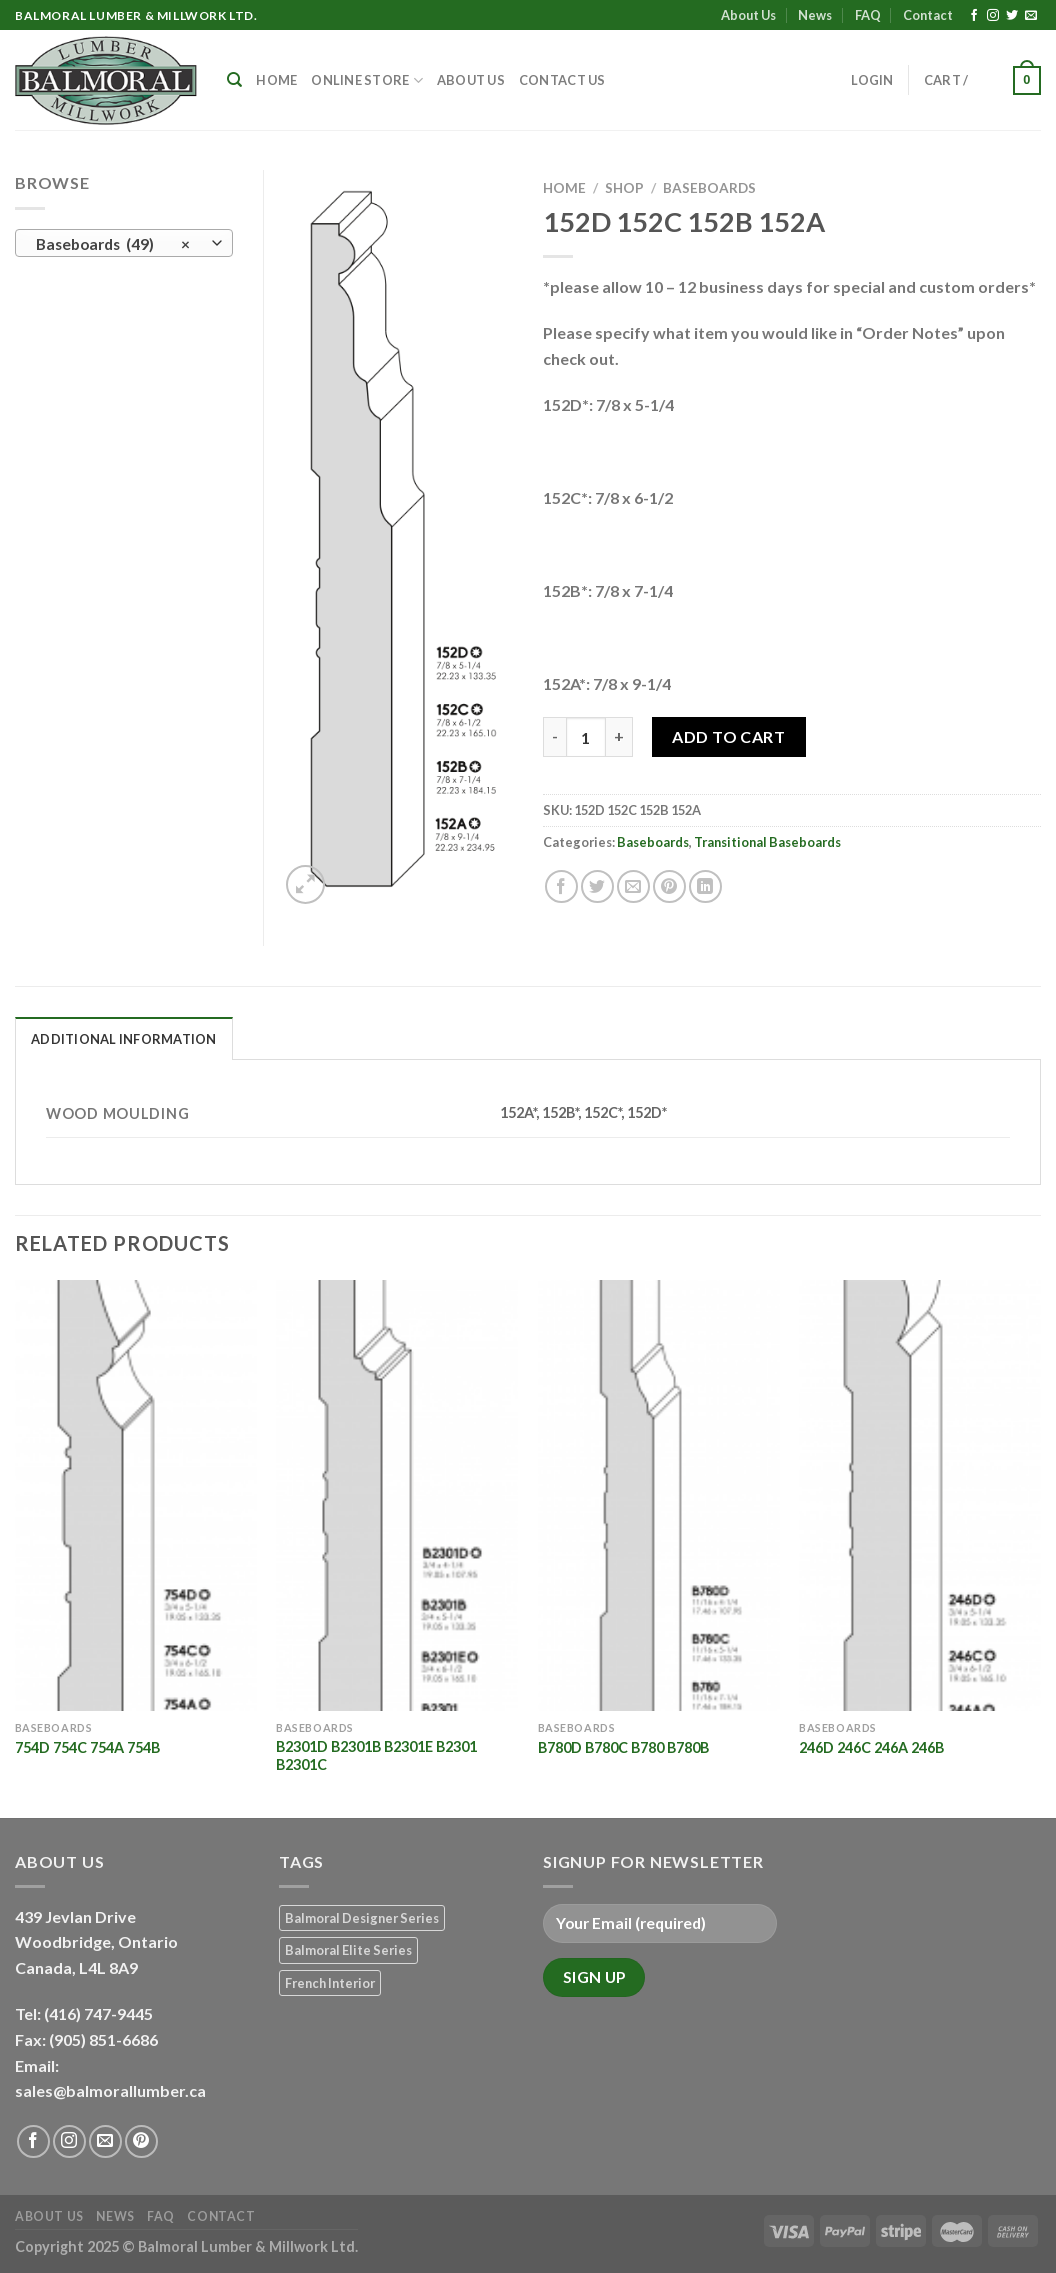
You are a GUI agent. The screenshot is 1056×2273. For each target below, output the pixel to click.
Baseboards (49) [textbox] (113, 244)
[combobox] (124, 243)
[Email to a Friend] (633, 886)
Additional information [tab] (124, 1039)
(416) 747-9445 (100, 2013)
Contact (928, 15)
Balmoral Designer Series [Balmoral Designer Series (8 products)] (362, 1918)
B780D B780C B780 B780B (623, 1747)
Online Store (367, 80)
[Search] (234, 80)
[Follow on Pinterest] (141, 2141)
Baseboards (709, 188)
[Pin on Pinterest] (669, 886)
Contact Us (562, 80)
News (815, 15)
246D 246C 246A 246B (871, 1747)
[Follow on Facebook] (974, 16)
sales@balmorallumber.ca (110, 2090)
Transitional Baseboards (767, 842)
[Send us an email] (1031, 16)
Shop (624, 188)
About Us (748, 15)
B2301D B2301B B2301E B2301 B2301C (376, 1756)
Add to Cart (728, 736)
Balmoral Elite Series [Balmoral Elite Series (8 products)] (348, 1950)
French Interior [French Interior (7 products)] (330, 1983)
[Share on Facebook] (561, 886)
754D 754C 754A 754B (87, 1747)
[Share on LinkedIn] (705, 886)
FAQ (868, 15)
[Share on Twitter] (597, 886)
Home (276, 80)
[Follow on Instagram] (993, 16)
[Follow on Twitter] (1012, 16)
